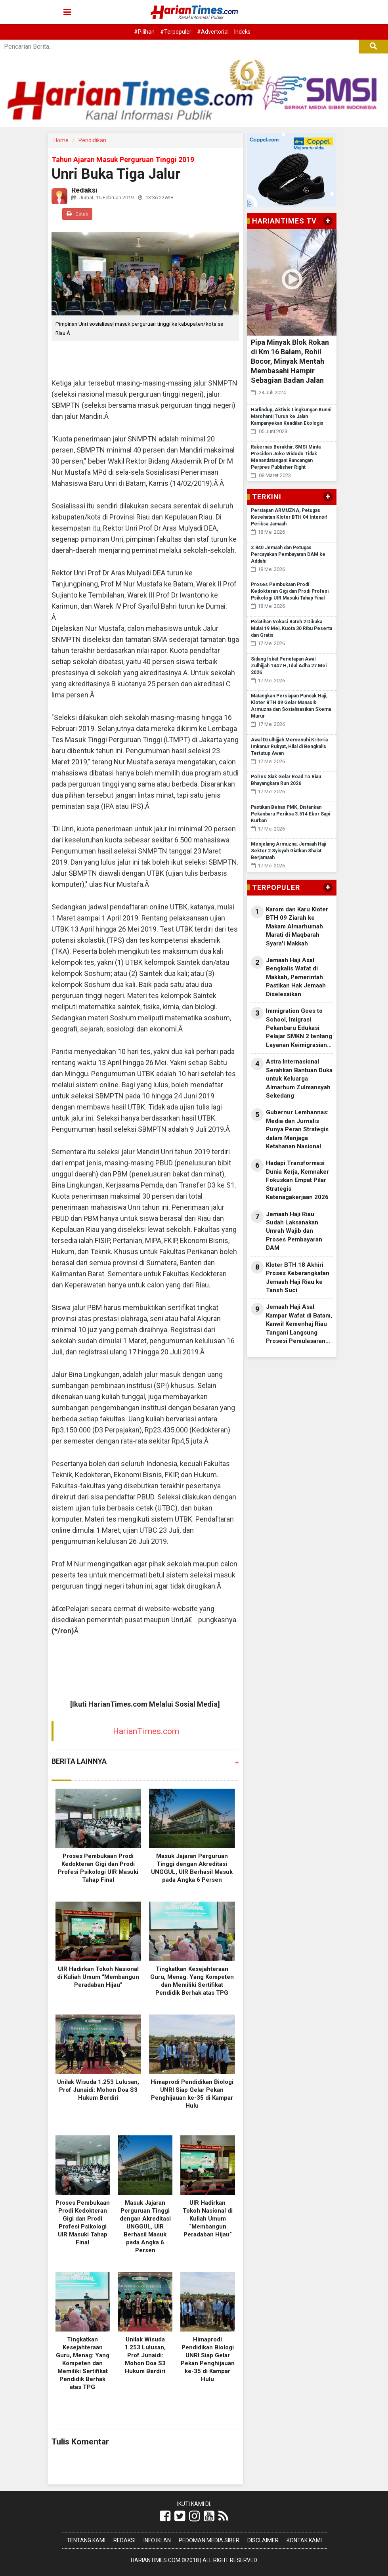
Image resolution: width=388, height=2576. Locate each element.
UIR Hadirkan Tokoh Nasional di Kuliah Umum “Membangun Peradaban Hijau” (98, 1976)
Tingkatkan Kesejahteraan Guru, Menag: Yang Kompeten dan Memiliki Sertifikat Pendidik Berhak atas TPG (82, 2363)
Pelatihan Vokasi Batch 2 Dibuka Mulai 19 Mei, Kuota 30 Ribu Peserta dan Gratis (291, 628)
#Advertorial (213, 32)
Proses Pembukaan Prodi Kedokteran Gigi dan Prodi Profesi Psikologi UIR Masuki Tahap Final (290, 591)
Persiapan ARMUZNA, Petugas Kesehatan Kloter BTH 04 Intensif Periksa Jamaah (289, 517)
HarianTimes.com (146, 1731)
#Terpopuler (175, 32)
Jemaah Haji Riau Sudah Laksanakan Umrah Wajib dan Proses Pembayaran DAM (294, 1231)
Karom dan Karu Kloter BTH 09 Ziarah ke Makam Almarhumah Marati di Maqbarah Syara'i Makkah (297, 926)
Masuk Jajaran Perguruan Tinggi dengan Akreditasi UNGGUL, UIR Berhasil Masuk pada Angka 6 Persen (145, 2226)
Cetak (77, 214)
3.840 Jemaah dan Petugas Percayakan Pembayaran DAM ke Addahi (288, 554)
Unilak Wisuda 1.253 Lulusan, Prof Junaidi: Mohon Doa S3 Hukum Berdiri (98, 2089)
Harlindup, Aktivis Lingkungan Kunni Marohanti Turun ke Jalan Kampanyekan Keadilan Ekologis (291, 416)
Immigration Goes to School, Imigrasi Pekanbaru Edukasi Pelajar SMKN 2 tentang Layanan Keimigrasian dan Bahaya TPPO (299, 1028)
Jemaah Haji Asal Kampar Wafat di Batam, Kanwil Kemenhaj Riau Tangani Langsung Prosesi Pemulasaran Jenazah (299, 1324)
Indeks (242, 32)
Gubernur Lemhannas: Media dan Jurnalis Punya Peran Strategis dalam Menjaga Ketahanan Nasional (297, 1129)
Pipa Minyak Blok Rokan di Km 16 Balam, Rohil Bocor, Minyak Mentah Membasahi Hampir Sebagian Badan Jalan (290, 361)
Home (61, 140)
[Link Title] (165, 2516)
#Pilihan (144, 32)
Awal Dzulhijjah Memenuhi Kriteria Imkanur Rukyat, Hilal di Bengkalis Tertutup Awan (289, 746)
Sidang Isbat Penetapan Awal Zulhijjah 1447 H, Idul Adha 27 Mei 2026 (289, 665)
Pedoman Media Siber (209, 2540)
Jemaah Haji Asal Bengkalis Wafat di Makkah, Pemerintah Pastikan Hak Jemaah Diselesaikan (296, 977)
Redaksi (124, 2540)
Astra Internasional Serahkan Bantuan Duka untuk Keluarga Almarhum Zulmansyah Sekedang (299, 1078)
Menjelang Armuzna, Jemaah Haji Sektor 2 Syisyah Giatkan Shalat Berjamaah (288, 850)
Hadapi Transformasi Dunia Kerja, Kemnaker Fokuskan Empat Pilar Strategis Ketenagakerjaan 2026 (297, 1180)
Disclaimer (263, 2540)
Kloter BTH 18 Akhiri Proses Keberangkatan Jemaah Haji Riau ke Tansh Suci (297, 1277)
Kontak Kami (304, 2540)
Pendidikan (92, 140)
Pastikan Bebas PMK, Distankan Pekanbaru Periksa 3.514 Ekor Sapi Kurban (290, 813)
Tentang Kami (86, 2540)
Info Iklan (157, 2540)
